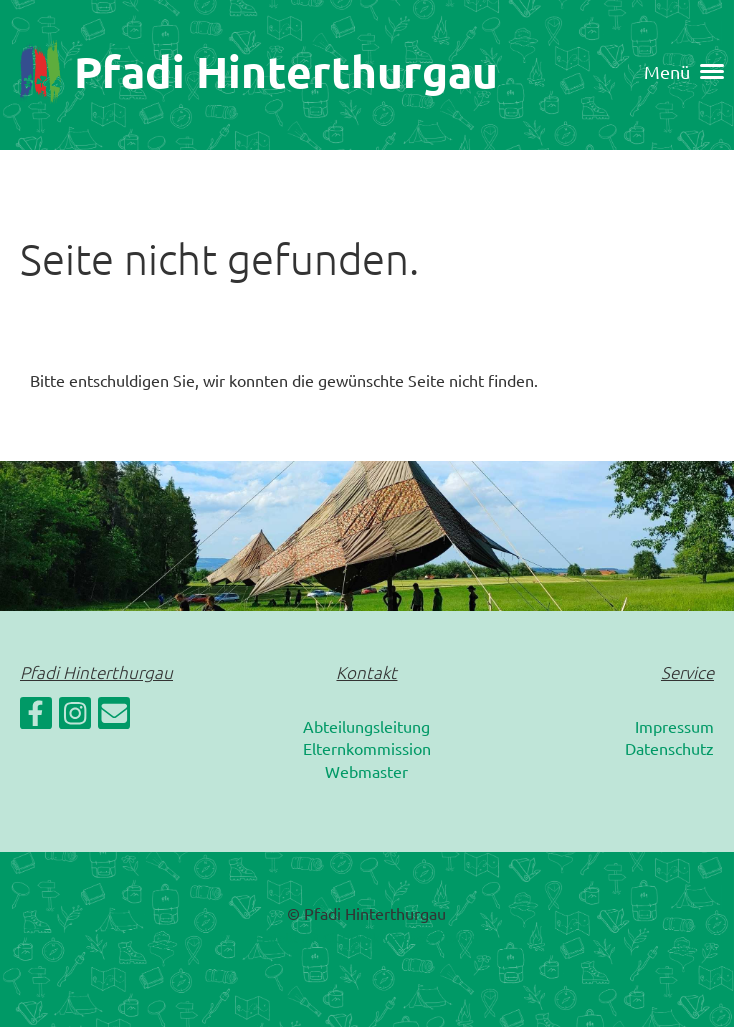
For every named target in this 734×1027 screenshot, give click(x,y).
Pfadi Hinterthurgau (286, 71)
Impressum (674, 726)
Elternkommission (367, 748)
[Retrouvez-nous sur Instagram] (75, 716)
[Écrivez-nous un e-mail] (114, 716)
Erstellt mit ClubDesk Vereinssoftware (366, 937)
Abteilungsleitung (366, 726)
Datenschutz (669, 748)
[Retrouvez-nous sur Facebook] (36, 716)
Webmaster (366, 771)
